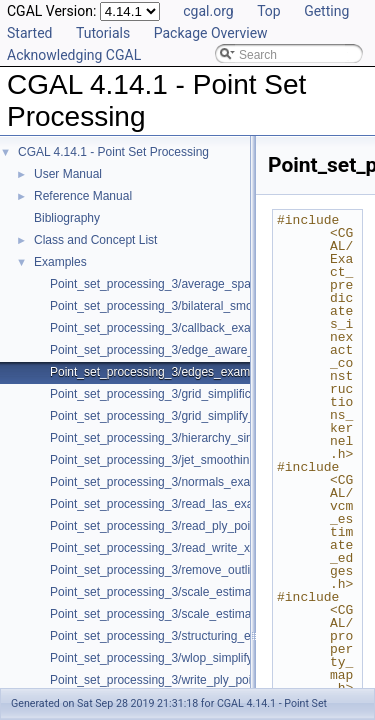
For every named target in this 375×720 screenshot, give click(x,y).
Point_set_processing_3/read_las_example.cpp (176, 504)
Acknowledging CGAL (74, 55)
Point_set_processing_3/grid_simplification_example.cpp (201, 394)
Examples (60, 262)
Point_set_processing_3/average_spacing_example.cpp (199, 284)
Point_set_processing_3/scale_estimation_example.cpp (198, 614)
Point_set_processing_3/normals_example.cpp (174, 482)
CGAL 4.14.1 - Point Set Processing (113, 152)
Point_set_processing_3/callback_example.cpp (175, 328)
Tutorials (103, 33)
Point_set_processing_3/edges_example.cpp (169, 372)
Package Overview (211, 33)
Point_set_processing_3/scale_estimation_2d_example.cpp (208, 592)
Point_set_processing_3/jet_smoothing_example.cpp (190, 460)
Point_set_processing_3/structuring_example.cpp (181, 636)
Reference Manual (83, 196)
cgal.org (208, 11)
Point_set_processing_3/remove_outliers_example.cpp (196, 570)
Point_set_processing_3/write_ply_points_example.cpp (196, 680)
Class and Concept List (95, 240)
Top (269, 11)
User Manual (68, 174)
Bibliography (67, 218)
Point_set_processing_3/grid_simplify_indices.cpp (182, 416)
